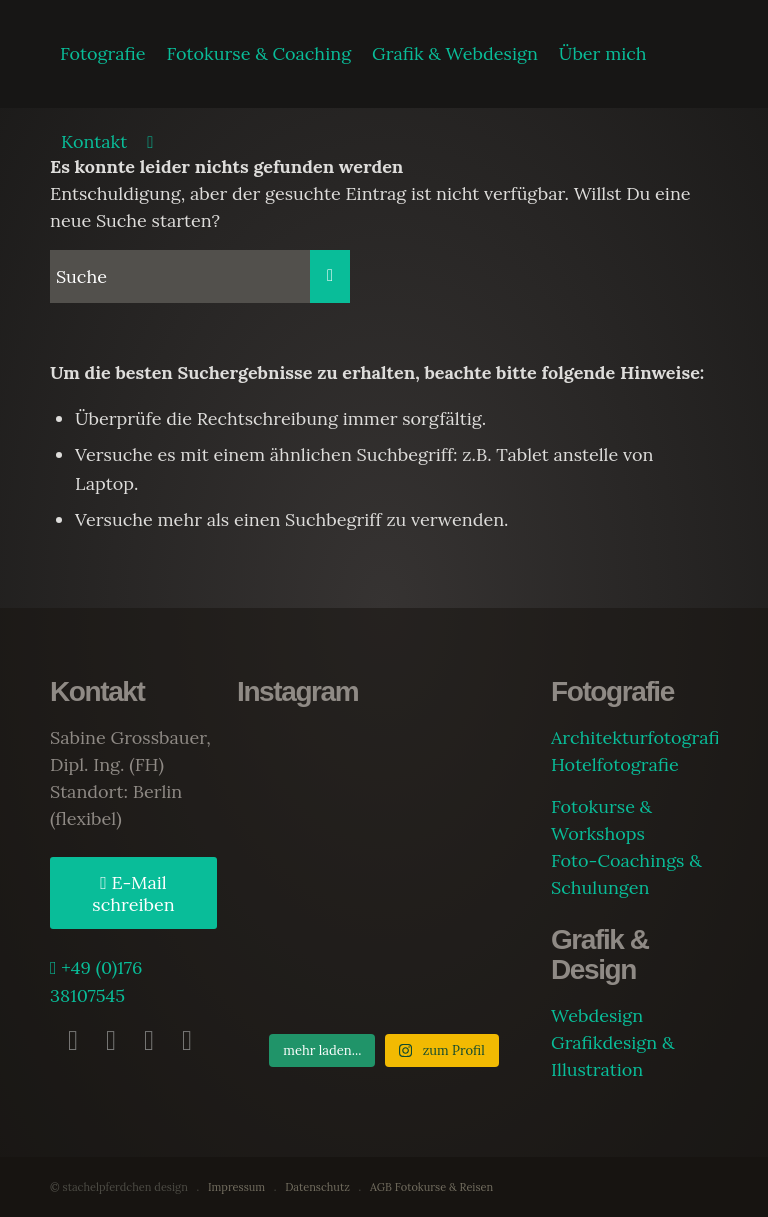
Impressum (236, 1187)
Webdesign (597, 1015)
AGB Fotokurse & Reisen (431, 1187)
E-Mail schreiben (133, 894)
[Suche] (150, 142)
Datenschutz (317, 1187)
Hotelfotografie (615, 764)
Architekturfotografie (640, 737)
